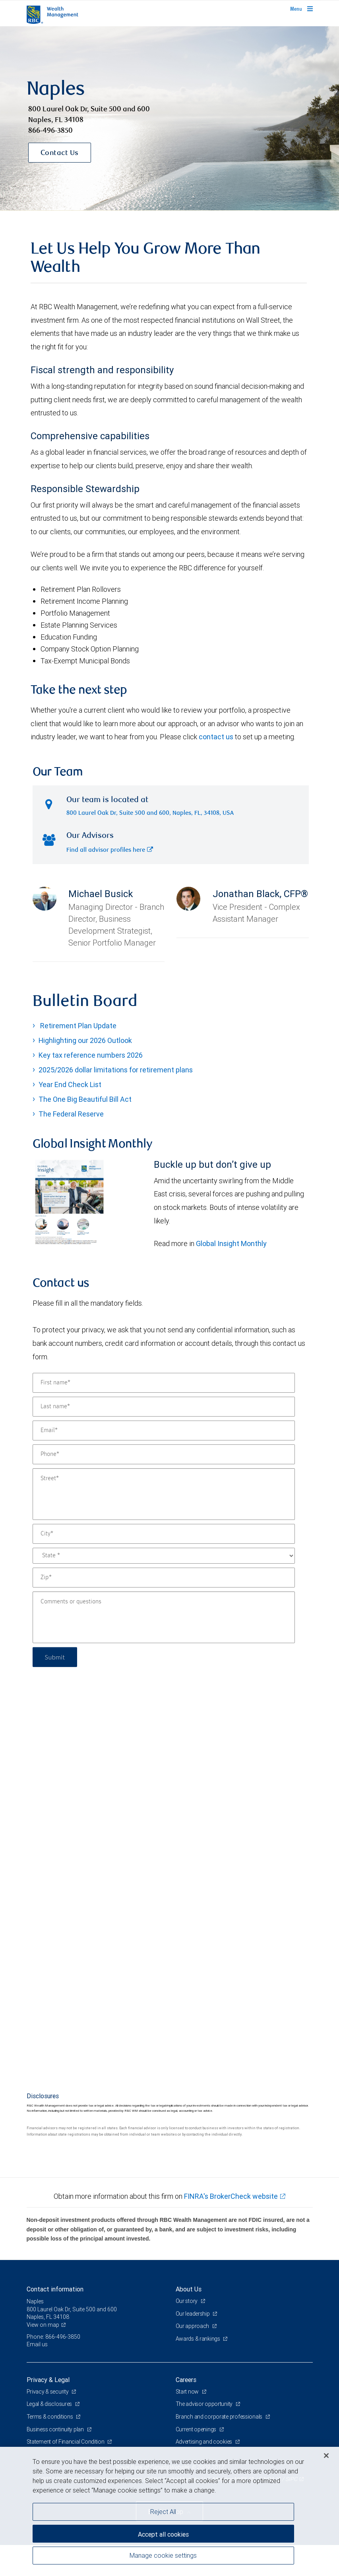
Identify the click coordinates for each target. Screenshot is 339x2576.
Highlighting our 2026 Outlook (85, 1040)
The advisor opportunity (205, 2403)
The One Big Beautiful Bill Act (85, 1099)
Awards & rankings (198, 2338)
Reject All (163, 2512)
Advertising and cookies (204, 2441)
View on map (43, 2324)
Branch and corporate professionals (219, 2416)
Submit (55, 1657)
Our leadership (193, 2313)
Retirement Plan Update (77, 1025)
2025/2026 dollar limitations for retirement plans (116, 1069)
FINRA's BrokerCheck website (231, 2196)
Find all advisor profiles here (109, 850)
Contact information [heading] (55, 2289)
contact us (216, 736)
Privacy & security (48, 2391)
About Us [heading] (188, 2289)
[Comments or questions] (164, 1617)
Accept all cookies (163, 2534)
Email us (37, 2344)
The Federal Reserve (71, 1113)
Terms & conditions (50, 2416)
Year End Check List (70, 1084)
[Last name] (164, 1407)
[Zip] (164, 1577)
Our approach (193, 2326)
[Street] (164, 1494)
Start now (188, 2391)
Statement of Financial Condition (66, 2441)
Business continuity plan (56, 2429)
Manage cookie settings (163, 2555)
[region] (169, 2511)
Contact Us (60, 153)
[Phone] (164, 1454)
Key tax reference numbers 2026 (91, 1055)
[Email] (164, 1430)
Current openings (196, 2429)
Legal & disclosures (50, 2403)
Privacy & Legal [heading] (48, 2380)
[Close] (326, 2455)
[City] (164, 1534)
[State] (164, 1556)
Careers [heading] (186, 2380)
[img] (169, 118)
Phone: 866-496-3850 (53, 2336)
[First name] (164, 1383)
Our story (187, 2301)
